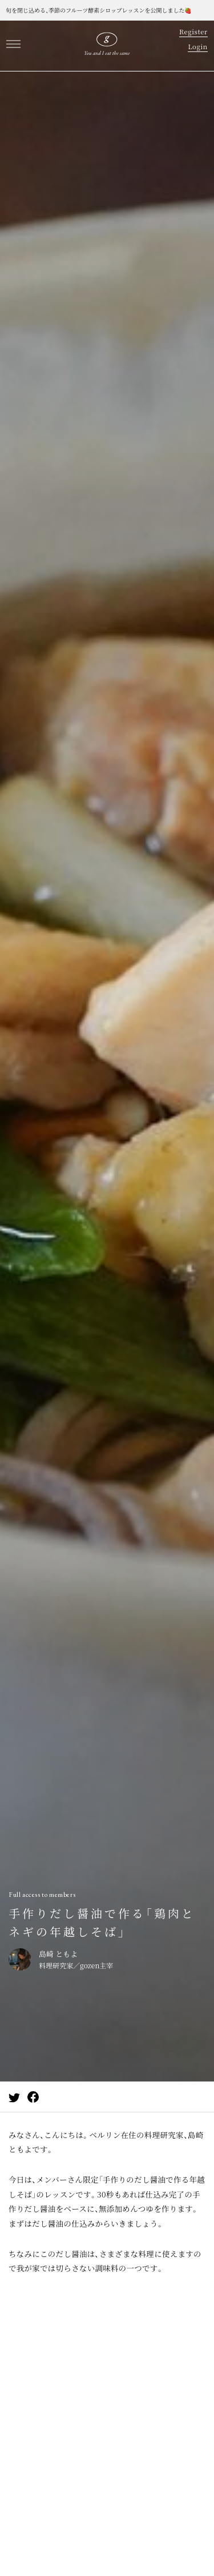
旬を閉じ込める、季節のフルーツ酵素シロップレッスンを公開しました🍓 (99, 10)
